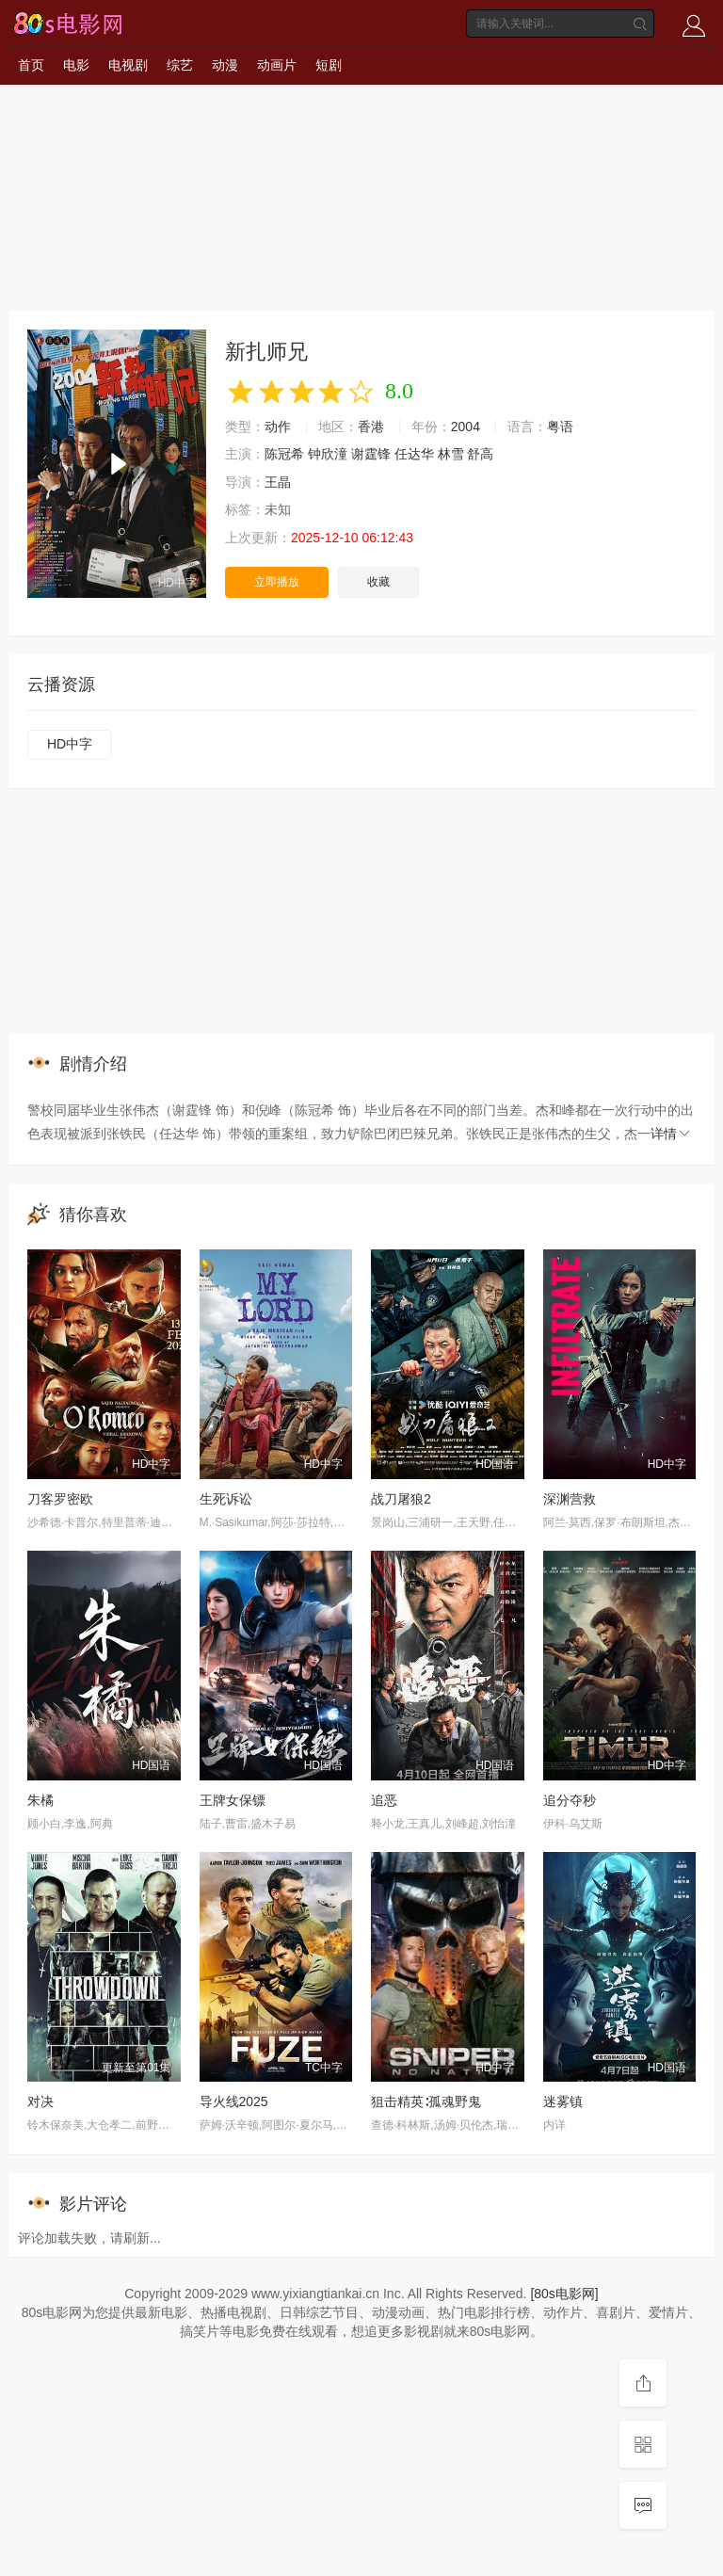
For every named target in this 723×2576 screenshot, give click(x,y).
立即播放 (276, 581)
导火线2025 (234, 2101)
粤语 (560, 426)
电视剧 (128, 64)
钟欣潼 (327, 453)
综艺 (180, 64)
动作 (278, 426)
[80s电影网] (564, 2293)
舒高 (480, 453)
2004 (465, 426)
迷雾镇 (563, 2101)
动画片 (277, 64)
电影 (76, 64)
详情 (671, 1133)
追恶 (384, 1800)
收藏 (378, 581)
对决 (40, 2101)
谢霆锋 (371, 453)
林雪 (451, 453)
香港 (371, 426)
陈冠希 (284, 453)
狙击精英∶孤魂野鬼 (426, 2101)
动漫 (225, 64)
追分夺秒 (569, 1800)
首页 (31, 64)
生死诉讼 (226, 1498)
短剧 (328, 64)
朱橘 (40, 1800)
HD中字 (69, 743)
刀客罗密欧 (60, 1498)
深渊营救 (569, 1498)
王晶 (278, 482)
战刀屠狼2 (401, 1498)
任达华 (414, 453)
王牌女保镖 (232, 1800)
